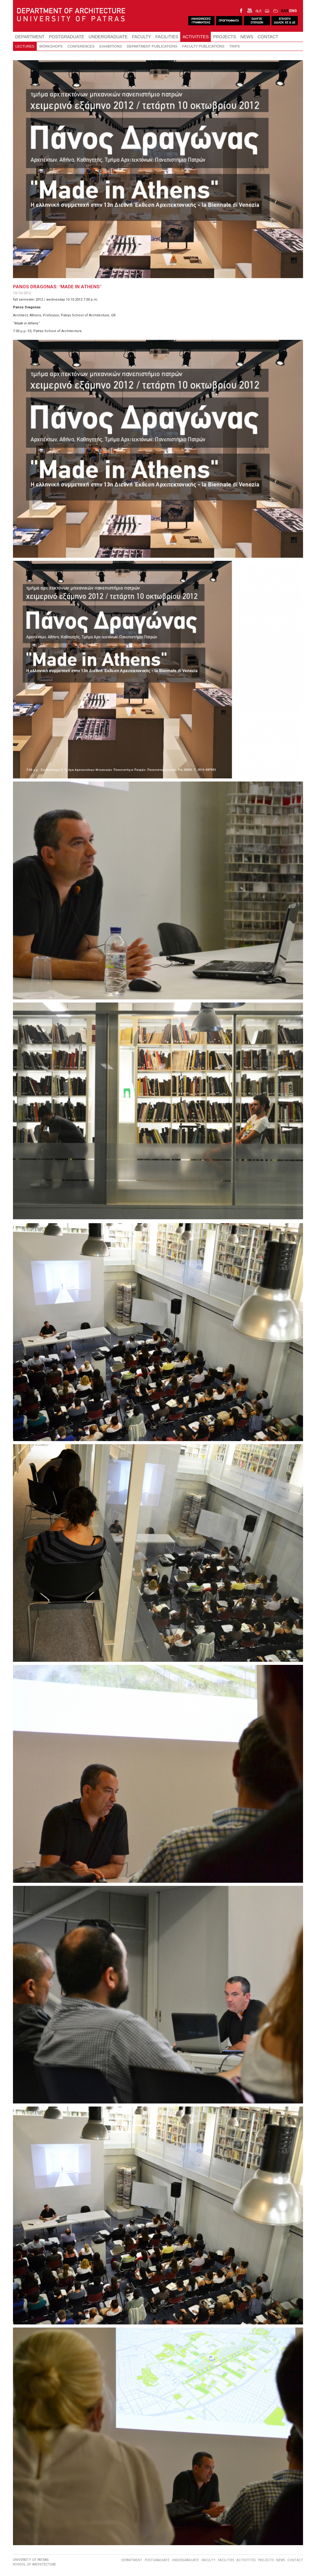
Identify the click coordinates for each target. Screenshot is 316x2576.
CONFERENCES (81, 46)
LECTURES (24, 46)
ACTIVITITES (195, 36)
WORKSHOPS (51, 46)
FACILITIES (167, 36)
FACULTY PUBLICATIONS (203, 46)
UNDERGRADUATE (108, 36)
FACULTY (141, 36)
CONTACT (268, 36)
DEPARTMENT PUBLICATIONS (152, 46)
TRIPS (234, 46)
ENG (293, 10)
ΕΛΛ (284, 10)
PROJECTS (224, 36)
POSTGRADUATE (66, 36)
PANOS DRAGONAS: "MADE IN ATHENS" (57, 287)
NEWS (246, 36)
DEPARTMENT (29, 36)
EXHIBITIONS (110, 46)
